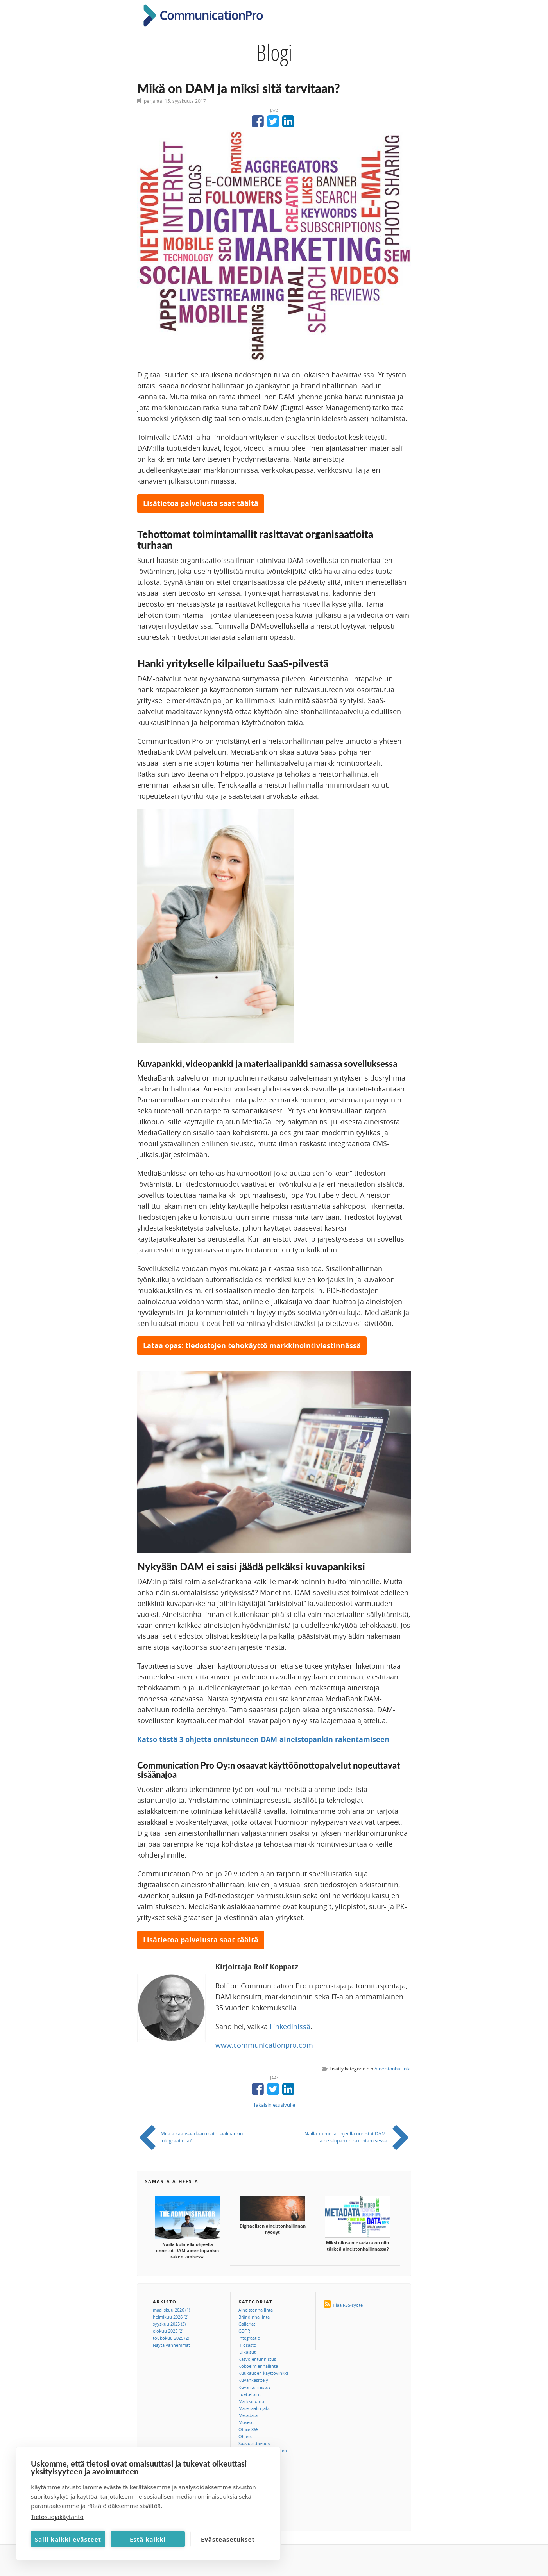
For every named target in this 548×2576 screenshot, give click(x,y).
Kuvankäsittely (253, 2380)
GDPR (244, 2331)
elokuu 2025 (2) (168, 2331)
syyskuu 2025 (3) (169, 2324)
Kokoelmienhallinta (258, 2366)
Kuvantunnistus (254, 2387)
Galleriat (246, 2324)
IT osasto (247, 2345)
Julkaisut (247, 2352)
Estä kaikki (148, 2539)
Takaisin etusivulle (274, 2104)
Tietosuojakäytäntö (57, 2517)
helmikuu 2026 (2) (170, 2317)
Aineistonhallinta (392, 2068)
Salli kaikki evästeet (68, 2539)
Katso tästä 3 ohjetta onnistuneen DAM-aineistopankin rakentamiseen (263, 1739)
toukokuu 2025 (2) (171, 2338)
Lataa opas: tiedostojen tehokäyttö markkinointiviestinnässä (252, 1346)
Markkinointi (251, 2401)
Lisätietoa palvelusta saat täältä (200, 503)
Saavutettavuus (254, 2443)
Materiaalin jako (254, 2408)
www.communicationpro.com (264, 2045)
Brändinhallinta (254, 2317)
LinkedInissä (290, 2026)
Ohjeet (245, 2436)
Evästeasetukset (228, 2539)
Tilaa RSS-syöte (347, 2305)
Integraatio (249, 2338)
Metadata (248, 2415)
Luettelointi (250, 2394)
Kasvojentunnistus (257, 2359)
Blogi (274, 52)
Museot (246, 2422)
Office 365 (248, 2429)
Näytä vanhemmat (171, 2345)
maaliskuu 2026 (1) (171, 2310)
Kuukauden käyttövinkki (263, 2373)
